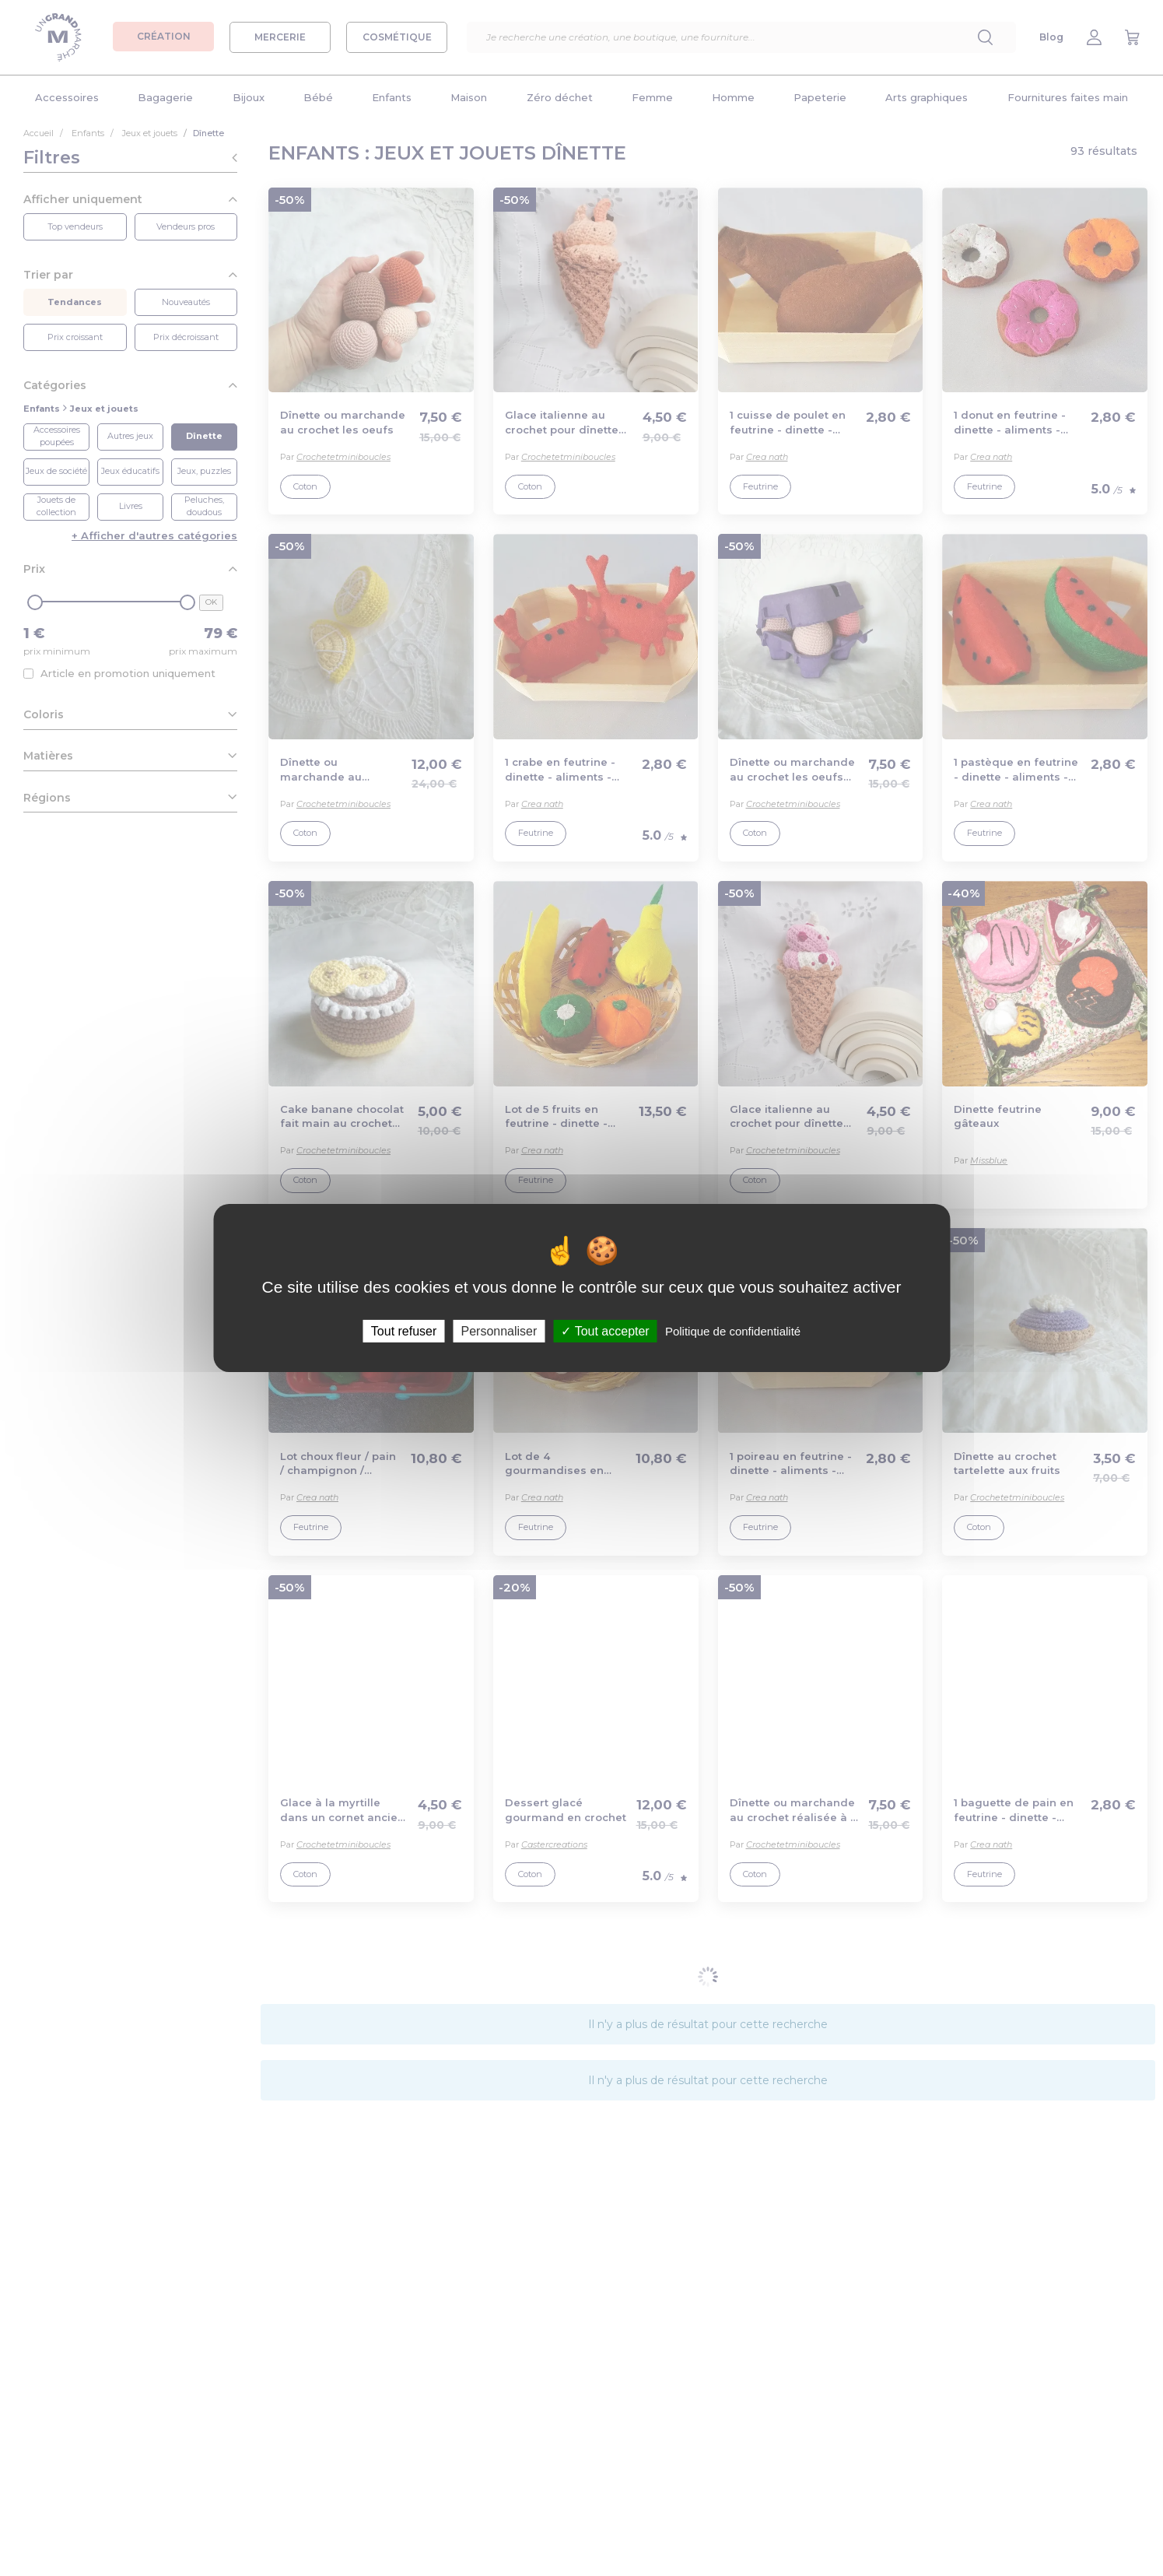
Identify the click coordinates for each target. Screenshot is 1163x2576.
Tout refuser (403, 1331)
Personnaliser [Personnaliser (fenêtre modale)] (499, 1331)
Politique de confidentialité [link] (732, 1331)
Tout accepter (605, 1331)
